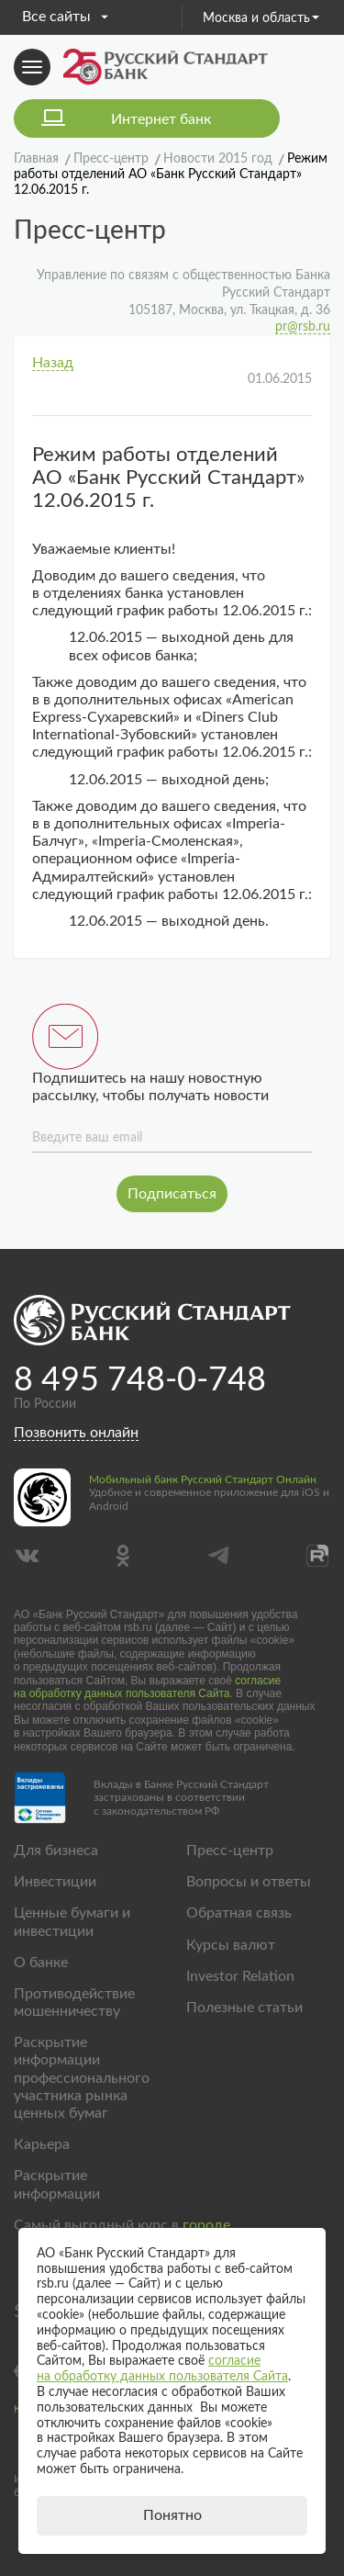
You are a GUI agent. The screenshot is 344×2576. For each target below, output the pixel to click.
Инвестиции (55, 1881)
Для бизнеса (56, 1850)
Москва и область (261, 18)
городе (206, 2225)
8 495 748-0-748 (140, 1380)
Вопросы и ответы (248, 1881)
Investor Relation (240, 1976)
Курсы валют (230, 1945)
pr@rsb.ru (302, 327)
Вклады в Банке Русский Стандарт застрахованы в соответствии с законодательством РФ (181, 1798)
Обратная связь (239, 1913)
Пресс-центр (229, 1850)
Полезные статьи (244, 2007)
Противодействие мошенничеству (74, 2002)
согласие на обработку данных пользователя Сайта (147, 1687)
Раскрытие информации (57, 2184)
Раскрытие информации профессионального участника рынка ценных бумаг (82, 2077)
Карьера (42, 2144)
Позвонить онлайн (76, 1432)
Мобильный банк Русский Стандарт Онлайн (202, 1479)
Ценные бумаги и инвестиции (72, 1922)
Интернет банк (161, 119)
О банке (41, 1962)
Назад (52, 362)
